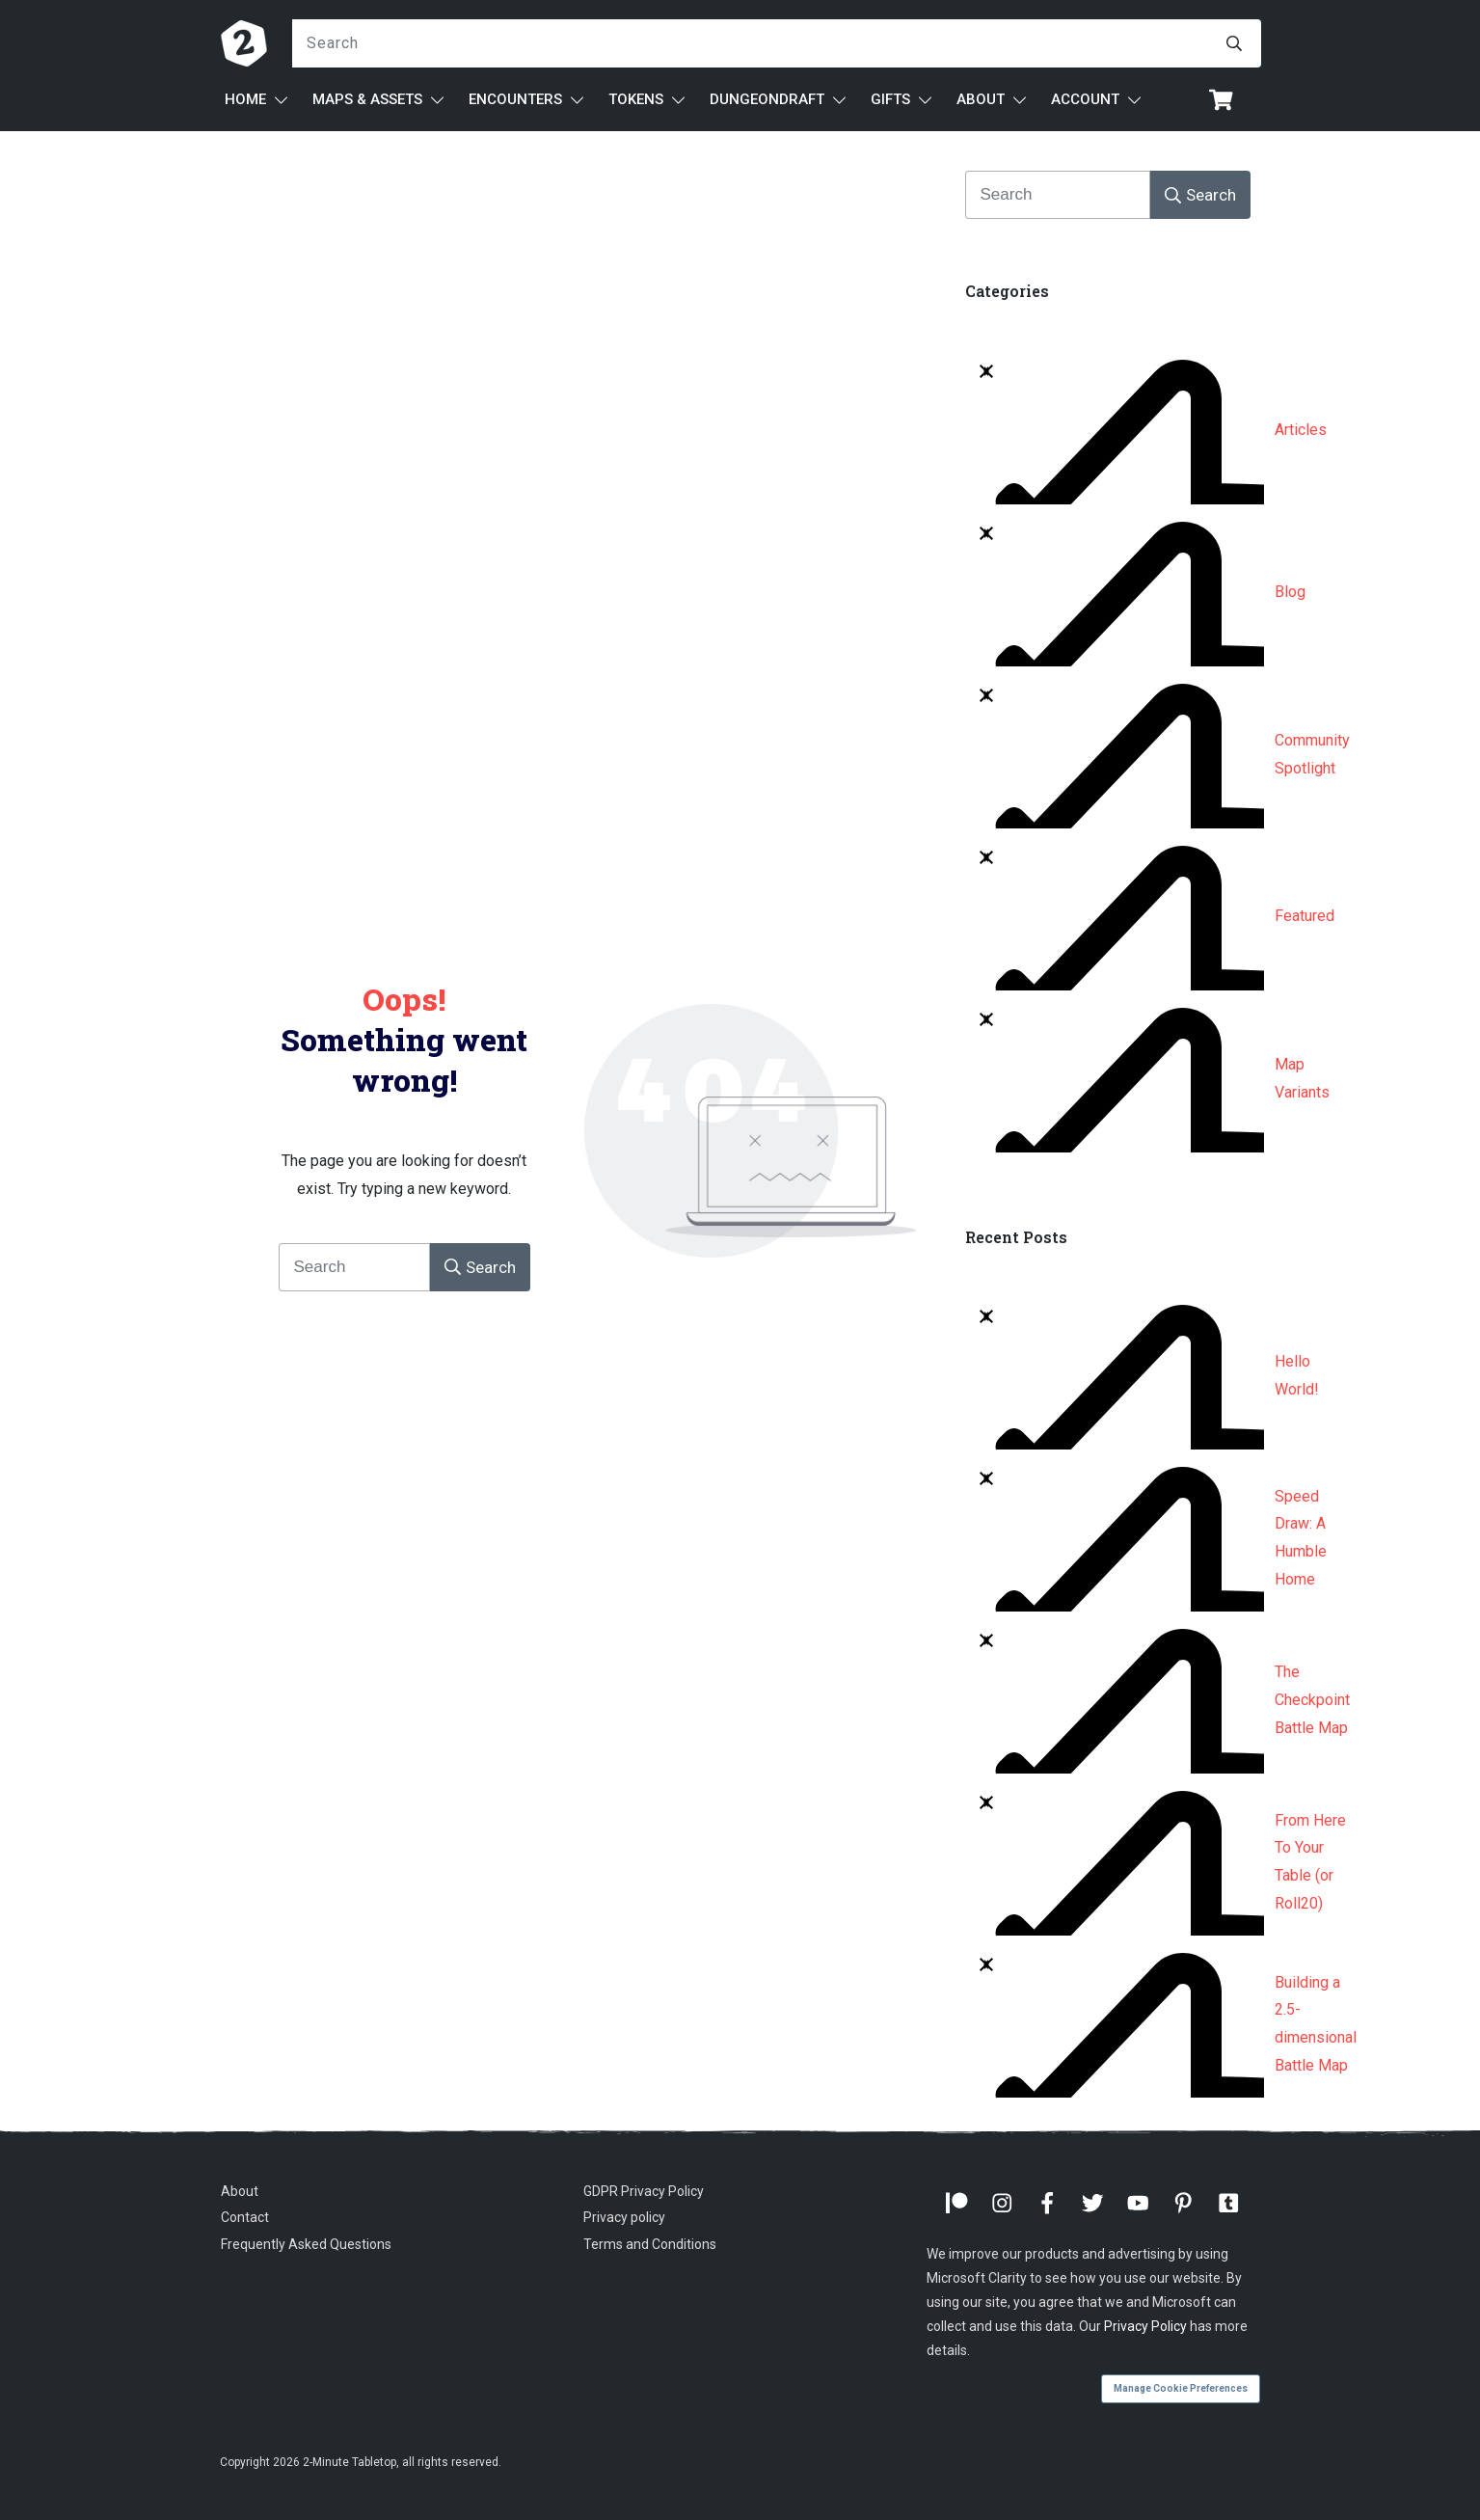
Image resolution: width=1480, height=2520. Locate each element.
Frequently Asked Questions (306, 2244)
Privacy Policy (1145, 2326)
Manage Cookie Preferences (1181, 2388)
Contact (245, 2217)
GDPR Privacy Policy (643, 2191)
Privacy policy (624, 2217)
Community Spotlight (1312, 754)
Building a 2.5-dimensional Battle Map (1316, 2023)
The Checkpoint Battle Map (1312, 1700)
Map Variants (1302, 1078)
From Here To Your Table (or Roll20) (1310, 1861)
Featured (1304, 916)
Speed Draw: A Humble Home (1301, 1537)
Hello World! (1297, 1375)
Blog (1290, 592)
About (239, 2191)
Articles (1301, 429)
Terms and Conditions (649, 2244)
